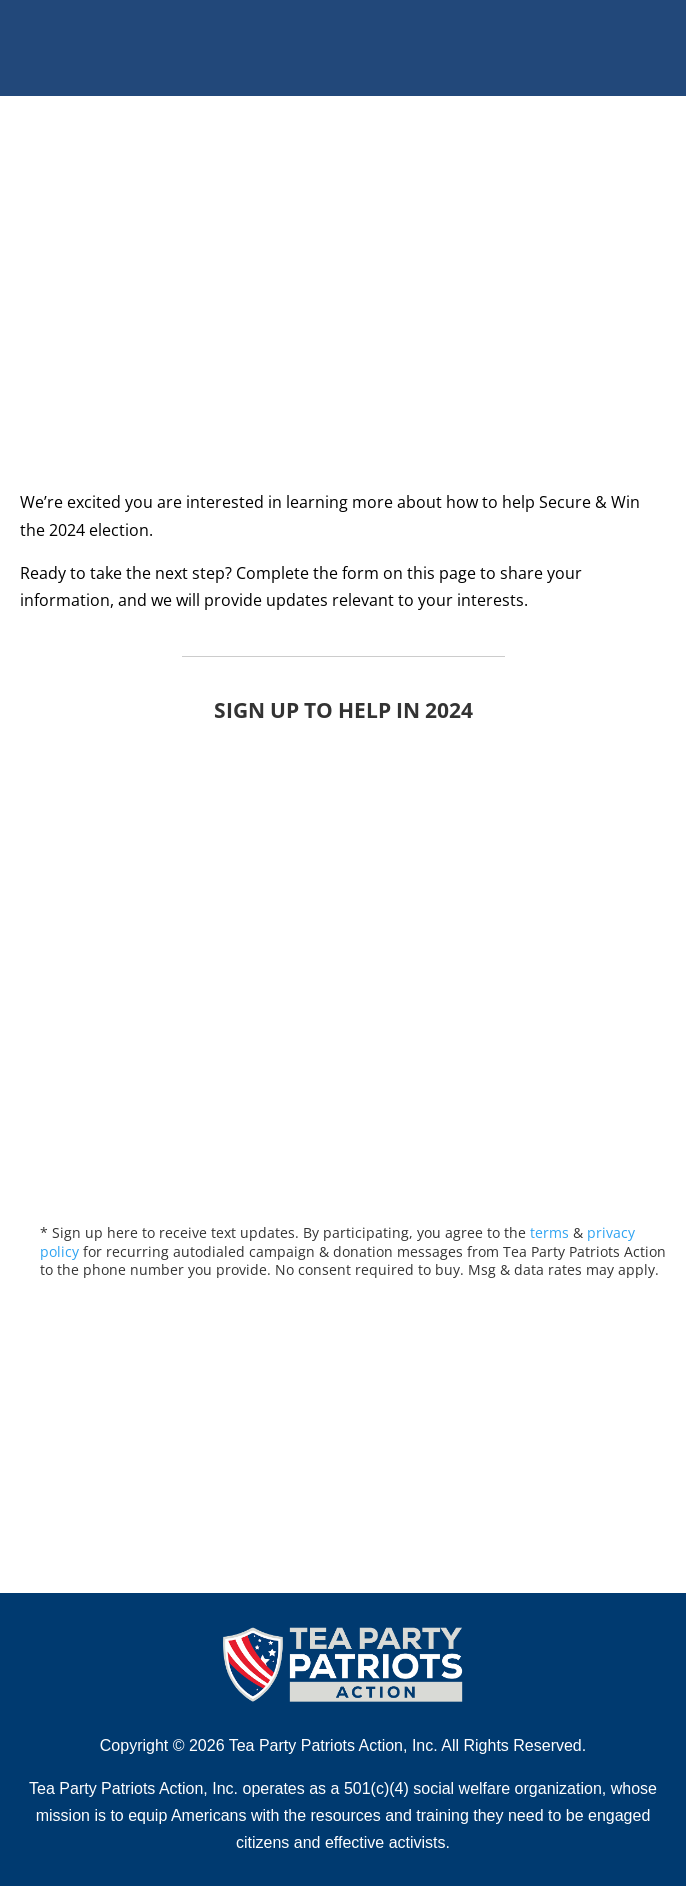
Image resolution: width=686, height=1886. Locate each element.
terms (549, 1232)
